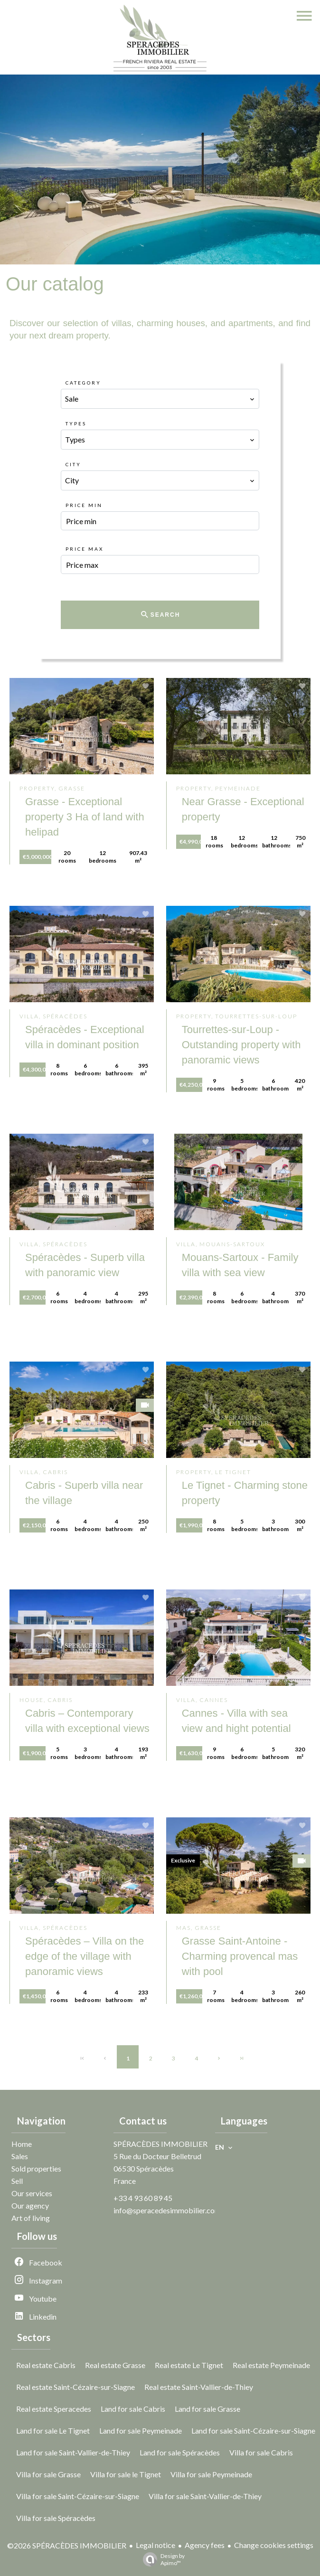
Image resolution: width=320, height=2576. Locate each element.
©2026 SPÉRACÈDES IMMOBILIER (66, 2545)
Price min (84, 505)
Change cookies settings (273, 2544)
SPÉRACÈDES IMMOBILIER (160, 2143)
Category (83, 382)
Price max (85, 549)
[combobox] (160, 398)
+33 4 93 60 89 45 (142, 2197)
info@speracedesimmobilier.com (167, 2210)
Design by (161, 2559)
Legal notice (155, 2544)
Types (76, 423)
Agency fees (205, 2544)
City (73, 464)
